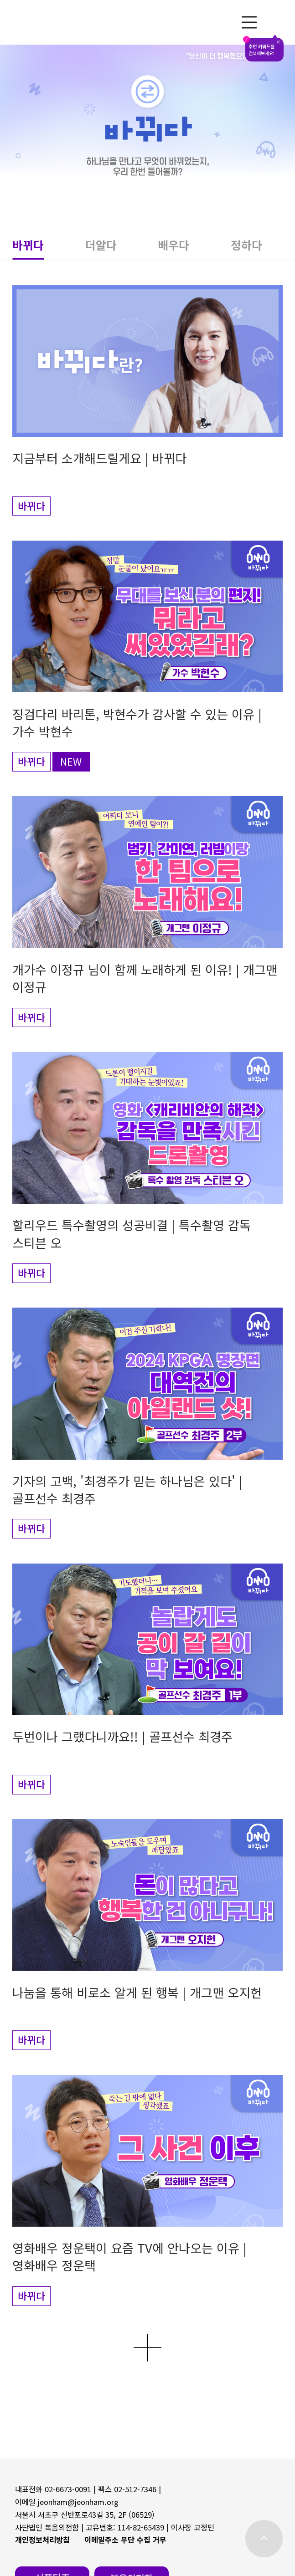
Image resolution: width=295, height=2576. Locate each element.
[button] (48, 248)
